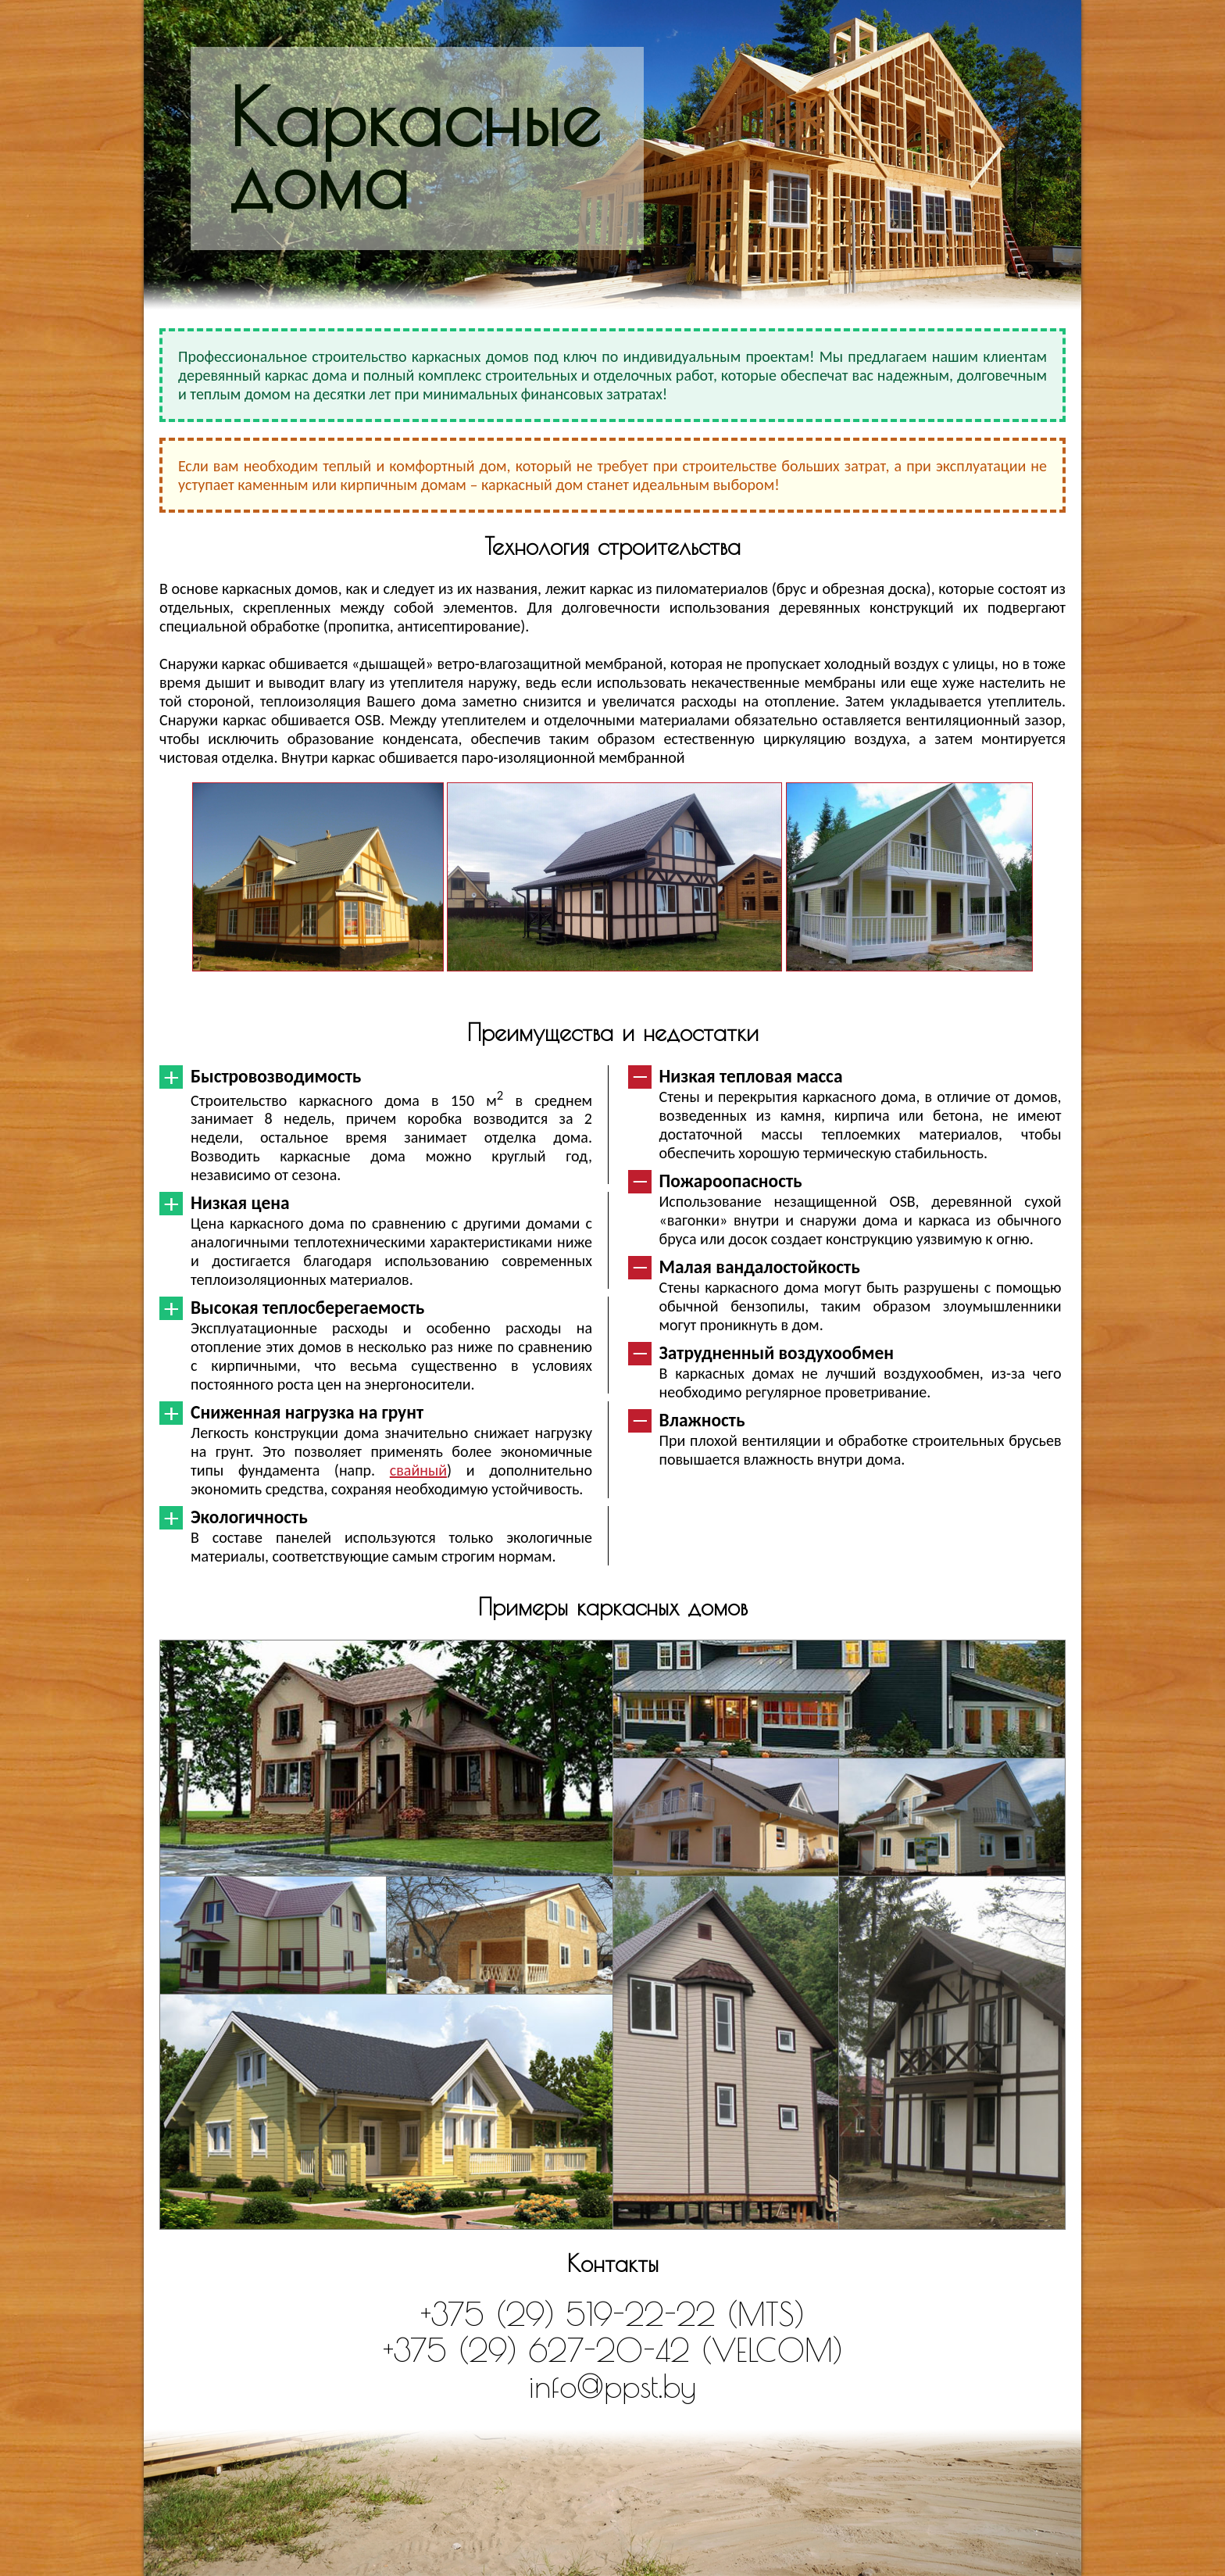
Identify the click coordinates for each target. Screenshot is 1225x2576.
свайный (418, 1470)
